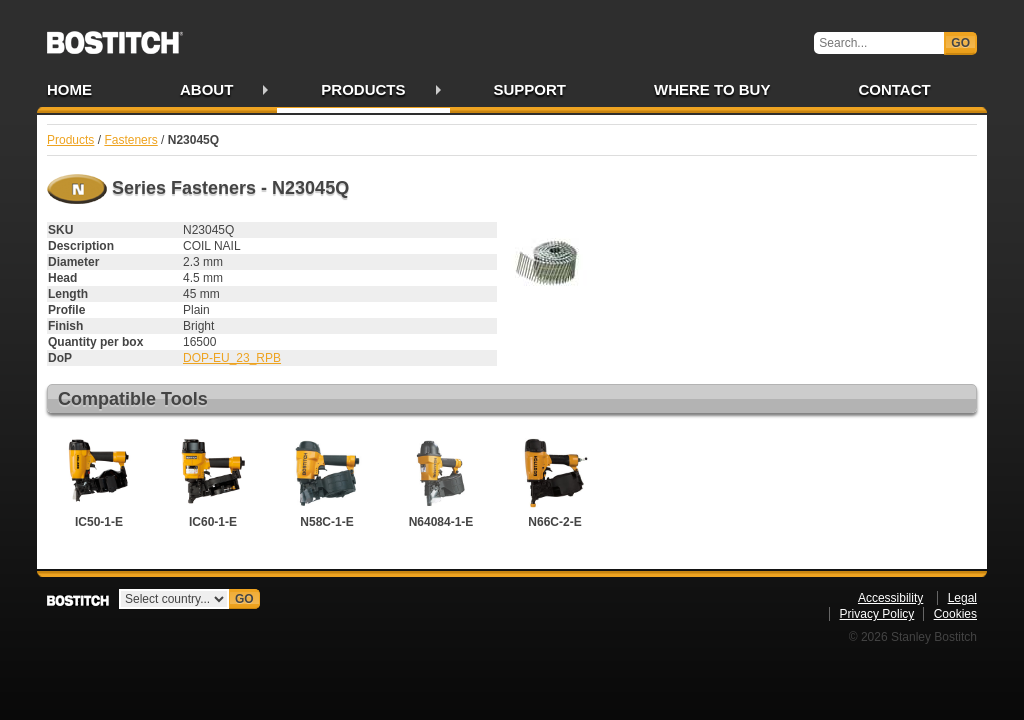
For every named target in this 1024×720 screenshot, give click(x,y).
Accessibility (890, 598)
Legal (962, 598)
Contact (894, 89)
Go (960, 43)
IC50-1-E (99, 481)
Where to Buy (712, 89)
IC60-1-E (213, 481)
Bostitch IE (115, 36)
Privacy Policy (877, 614)
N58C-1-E (327, 481)
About (206, 89)
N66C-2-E (555, 481)
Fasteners (130, 140)
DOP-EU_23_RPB (232, 358)
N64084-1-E (441, 481)
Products (363, 89)
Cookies (955, 614)
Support (530, 89)
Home (69, 89)
